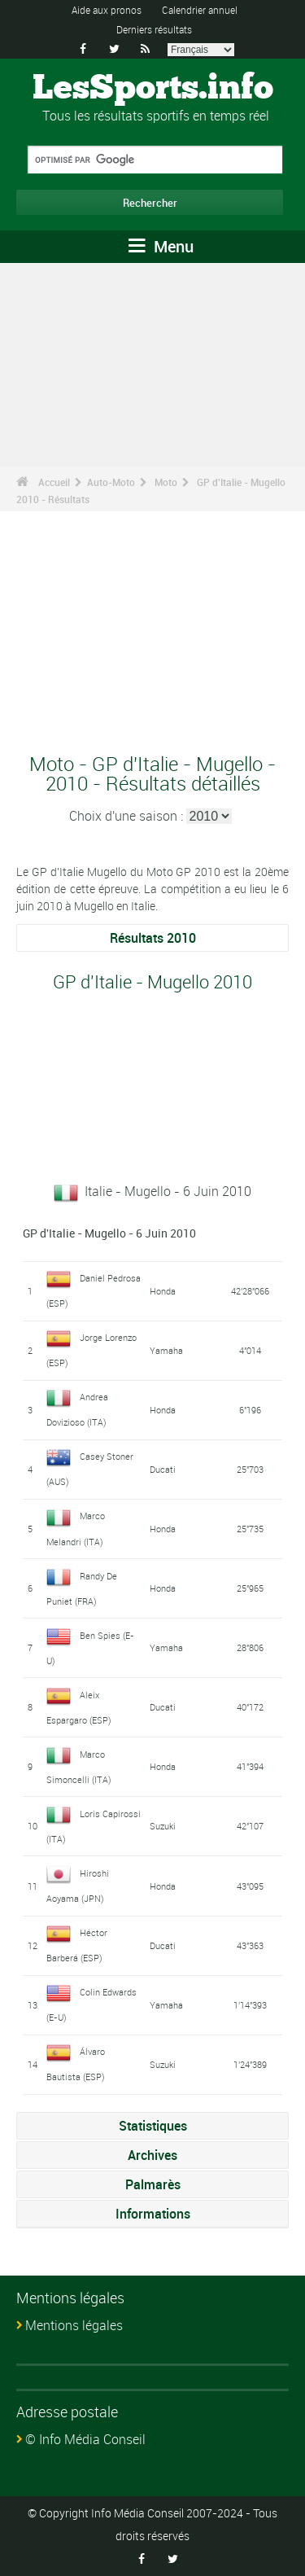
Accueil (54, 481)
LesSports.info (153, 89)
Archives (152, 2155)
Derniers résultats (154, 29)
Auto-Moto (111, 481)
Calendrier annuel (199, 9)
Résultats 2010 (153, 938)
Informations (152, 2214)
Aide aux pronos (107, 9)
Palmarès (153, 2184)
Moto (166, 481)
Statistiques (153, 2126)
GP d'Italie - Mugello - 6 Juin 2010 (109, 1233)
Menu (161, 246)
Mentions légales (74, 2325)
